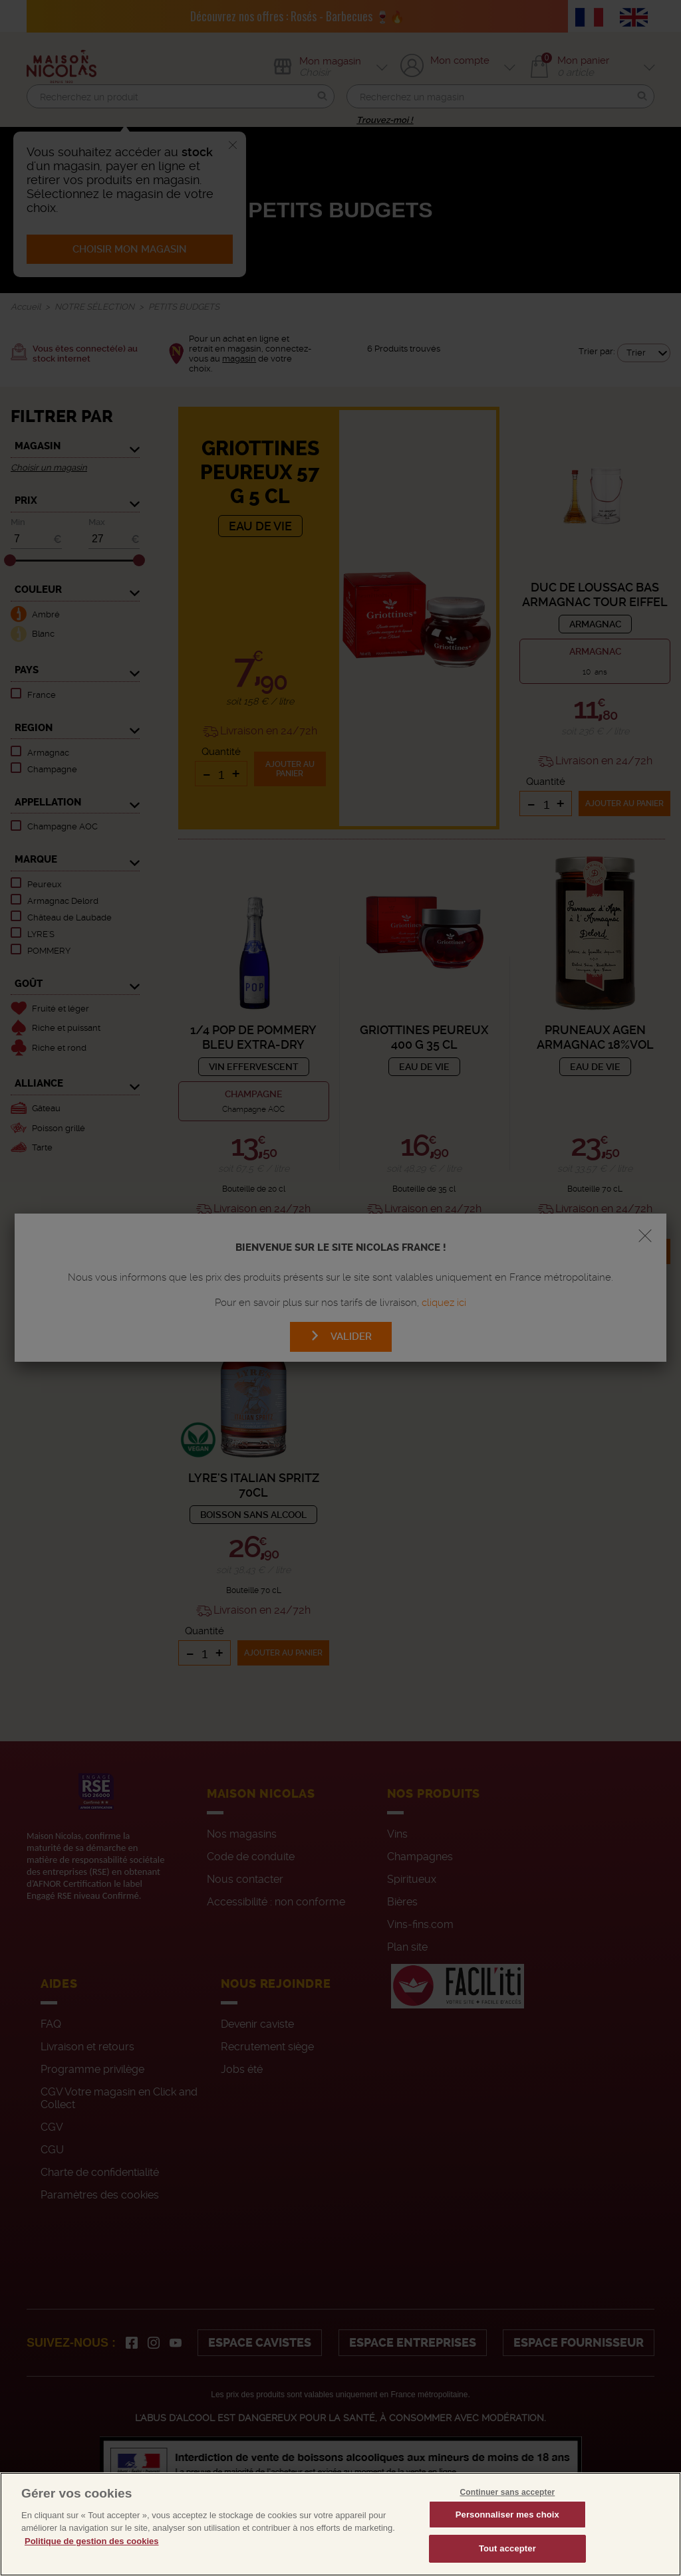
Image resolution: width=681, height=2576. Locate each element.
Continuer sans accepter (507, 2508)
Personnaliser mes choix (507, 2530)
